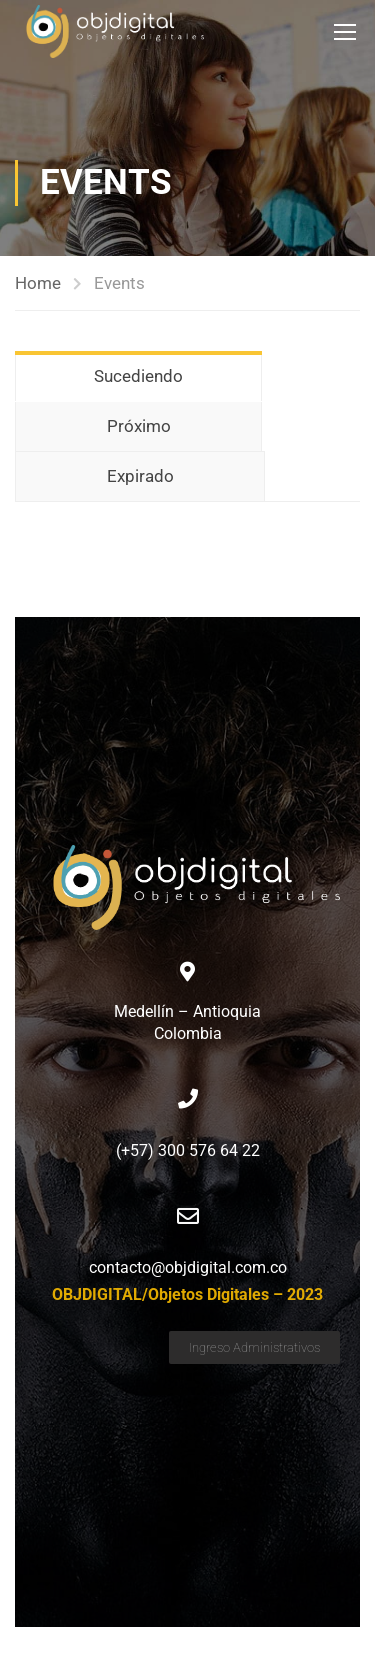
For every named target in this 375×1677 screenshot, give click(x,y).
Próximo (139, 426)
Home (38, 283)
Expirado (140, 476)
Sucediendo (138, 376)
